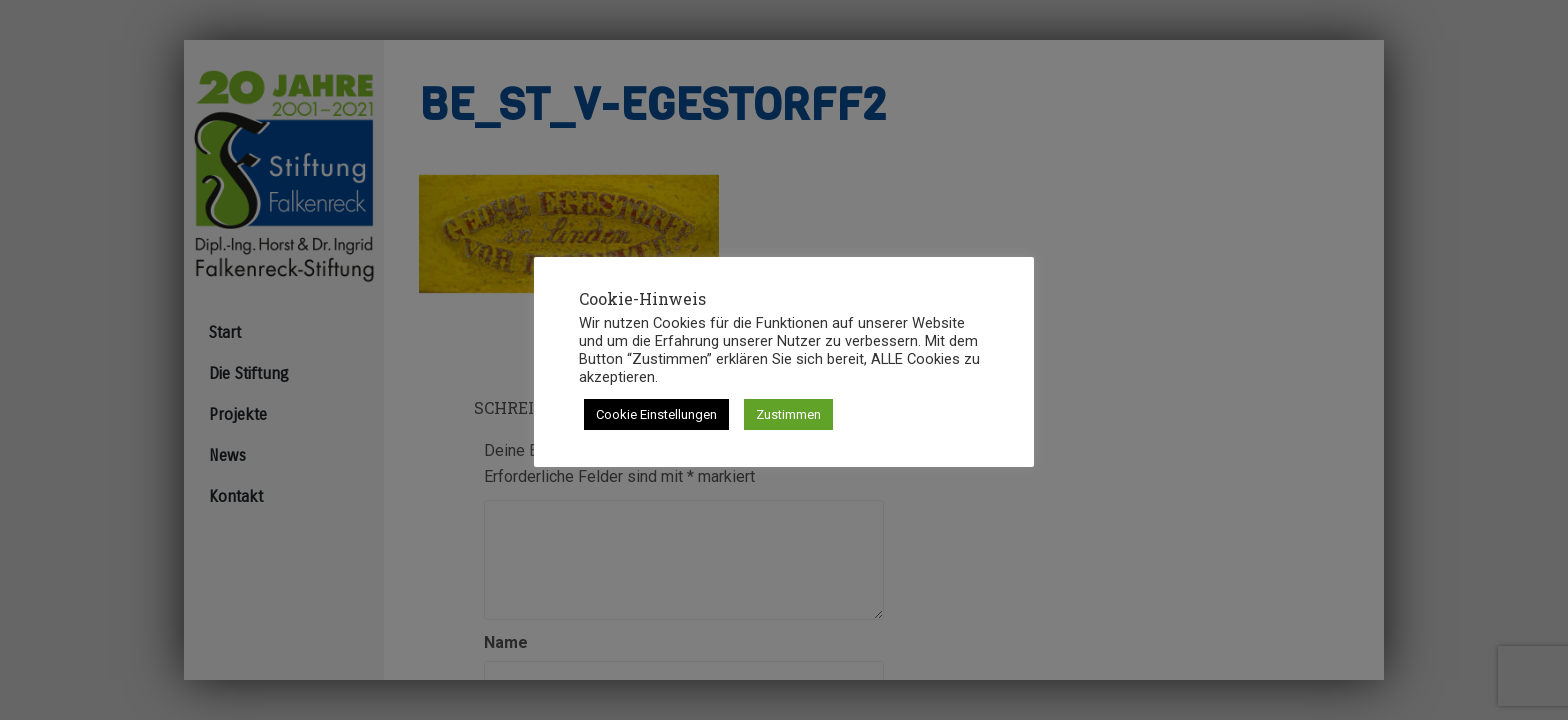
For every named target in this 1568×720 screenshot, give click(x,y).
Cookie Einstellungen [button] (656, 414)
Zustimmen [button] (788, 414)
